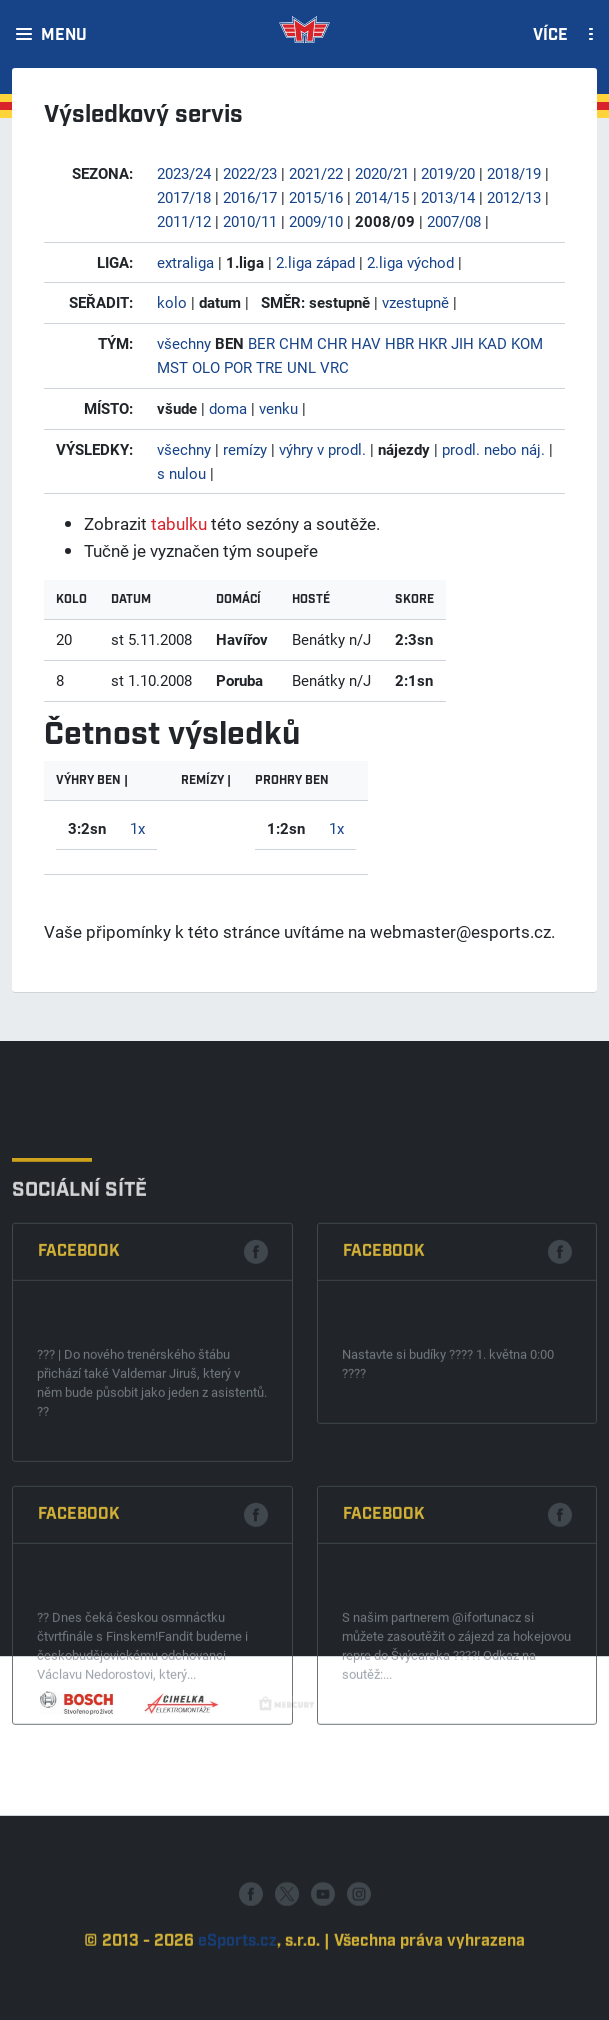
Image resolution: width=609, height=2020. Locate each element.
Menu (64, 36)
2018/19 (514, 173)
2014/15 (382, 197)
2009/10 (316, 221)
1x (137, 828)
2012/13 (514, 197)
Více (550, 36)
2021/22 (316, 173)
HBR (399, 343)
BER (261, 343)
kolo (172, 302)
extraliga (185, 262)
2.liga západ (315, 262)
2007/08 (454, 221)
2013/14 (448, 197)
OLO (206, 367)
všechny (184, 343)
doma (228, 408)
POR (238, 367)
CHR (332, 343)
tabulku (179, 523)
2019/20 (448, 173)
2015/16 (316, 197)
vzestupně (415, 302)
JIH (462, 343)
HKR (432, 343)
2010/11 (250, 221)
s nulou (181, 473)
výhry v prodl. (322, 449)
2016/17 (250, 197)
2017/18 (184, 197)
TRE (269, 367)
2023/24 (184, 173)
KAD (492, 343)
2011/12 (184, 221)
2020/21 (382, 173)
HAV (366, 343)
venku (278, 408)
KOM (527, 343)
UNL (301, 367)
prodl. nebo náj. (493, 449)
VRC (334, 367)
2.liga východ (410, 262)
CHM (296, 343)
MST (172, 367)
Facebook (79, 1442)
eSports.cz (237, 1997)
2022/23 (250, 173)
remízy (245, 449)
